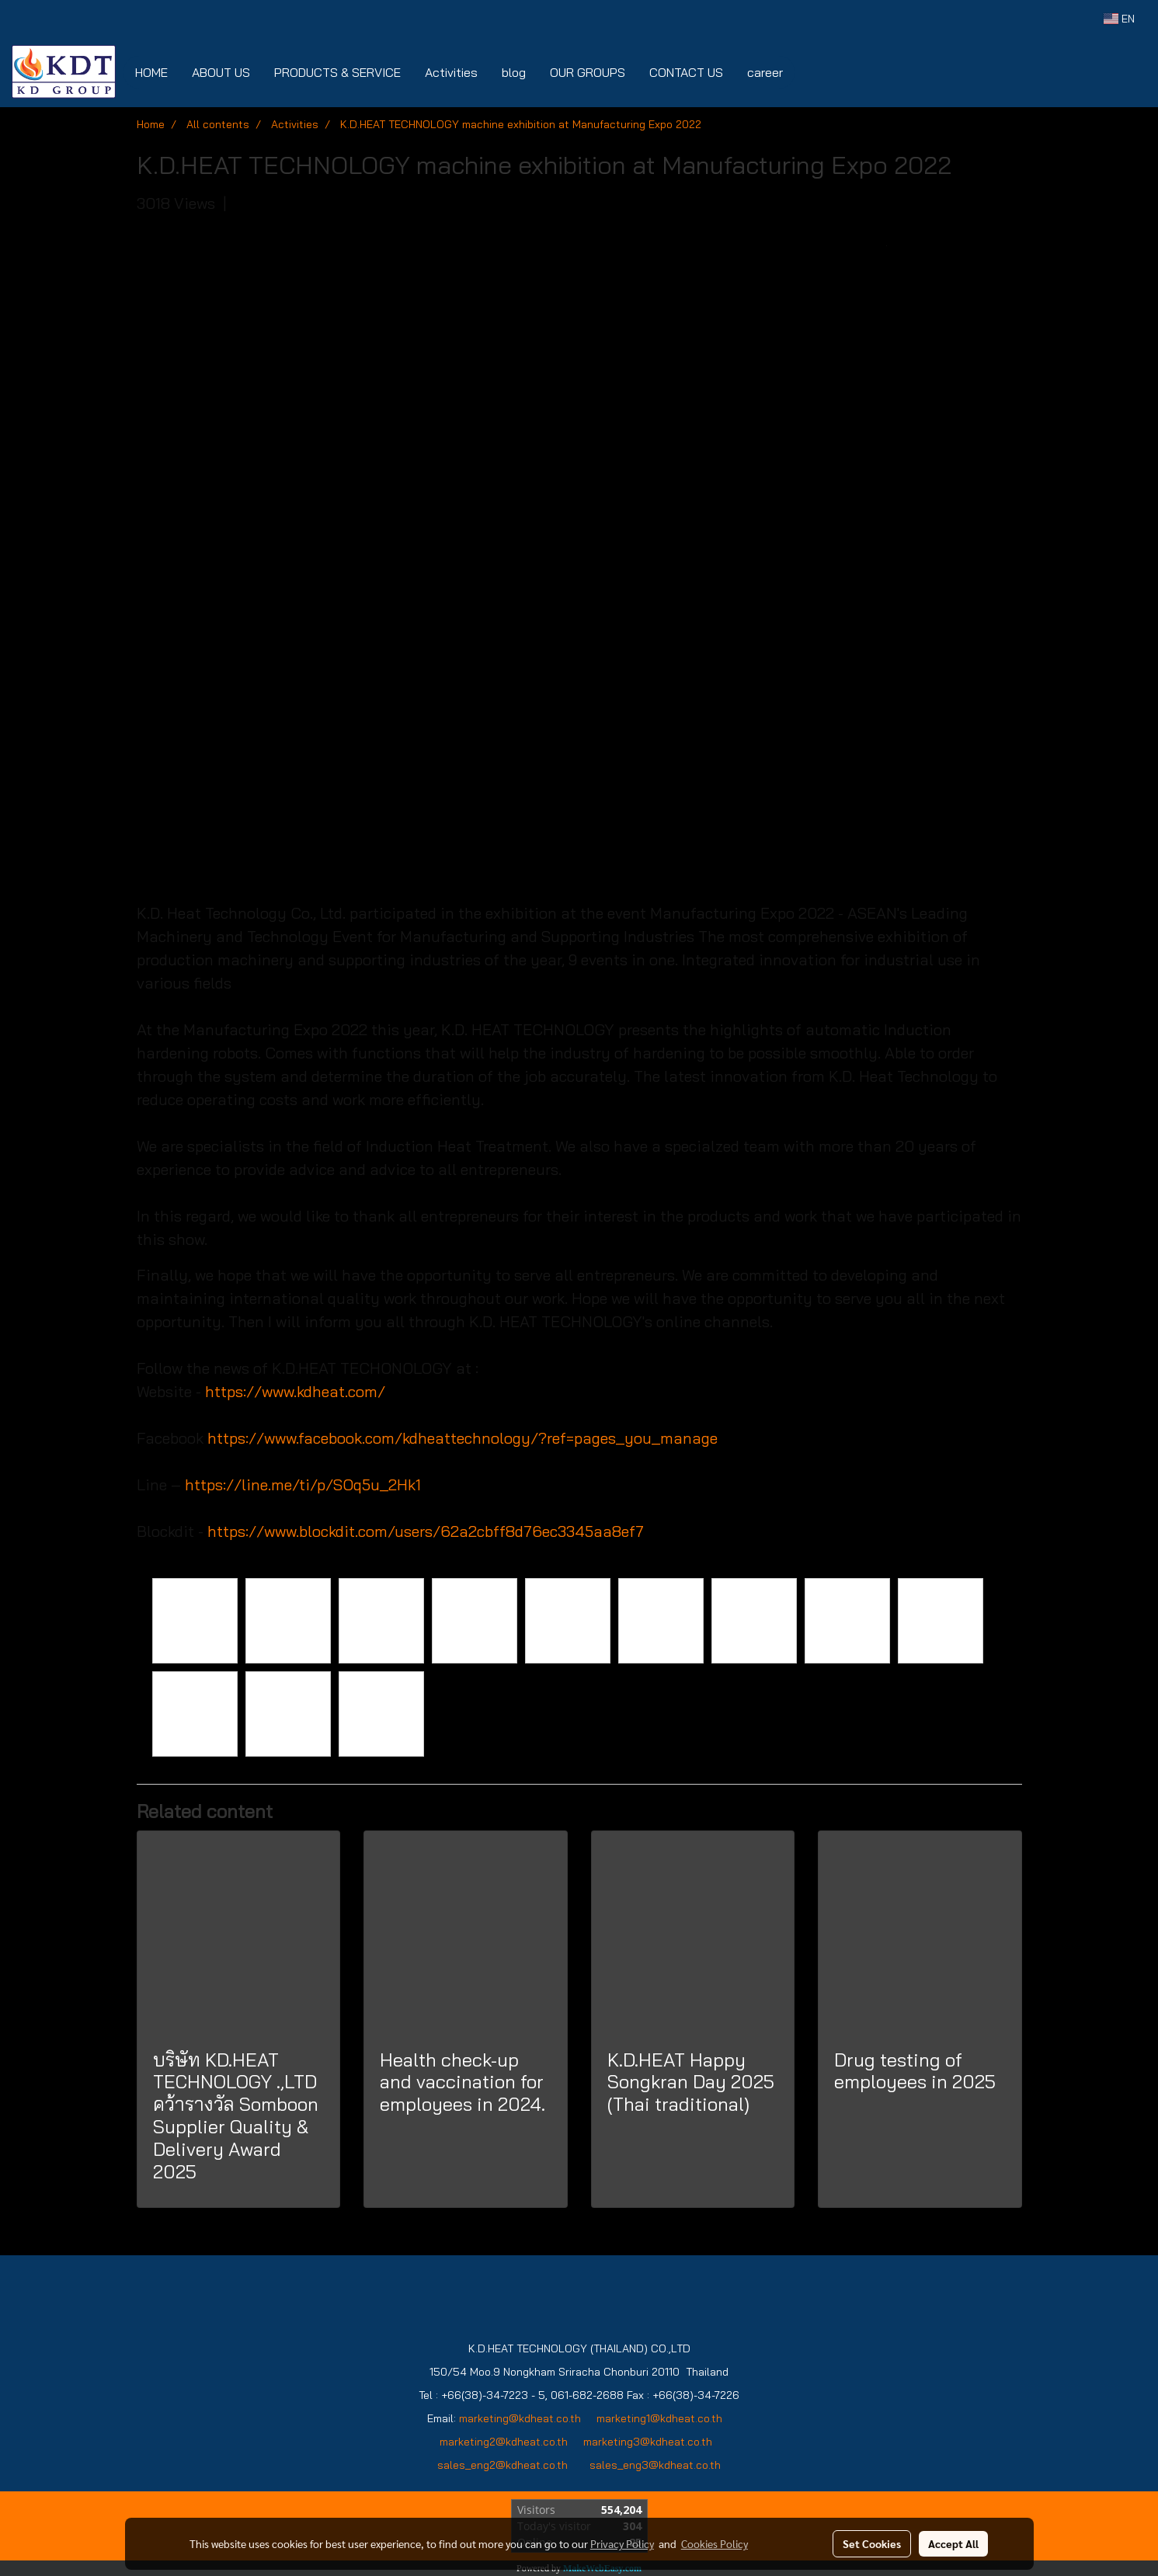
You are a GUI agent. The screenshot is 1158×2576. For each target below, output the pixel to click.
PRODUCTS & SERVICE (337, 72)
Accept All (953, 2543)
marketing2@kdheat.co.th (504, 2442)
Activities (451, 72)
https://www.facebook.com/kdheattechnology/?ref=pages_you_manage (462, 1438)
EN (1119, 19)
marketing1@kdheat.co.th (659, 2418)
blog (514, 72)
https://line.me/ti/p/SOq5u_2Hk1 (303, 1484)
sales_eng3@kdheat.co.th (655, 2465)
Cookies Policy (714, 2543)
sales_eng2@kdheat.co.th (502, 2465)
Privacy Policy (622, 2543)
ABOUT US (221, 72)
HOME (151, 72)
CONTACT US (686, 72)
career (765, 72)
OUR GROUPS (587, 72)
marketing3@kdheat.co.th (649, 2442)
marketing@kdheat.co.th (520, 2418)
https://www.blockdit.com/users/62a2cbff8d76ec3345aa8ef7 (425, 1531)
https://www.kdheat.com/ (295, 1391)
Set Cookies (872, 2543)
